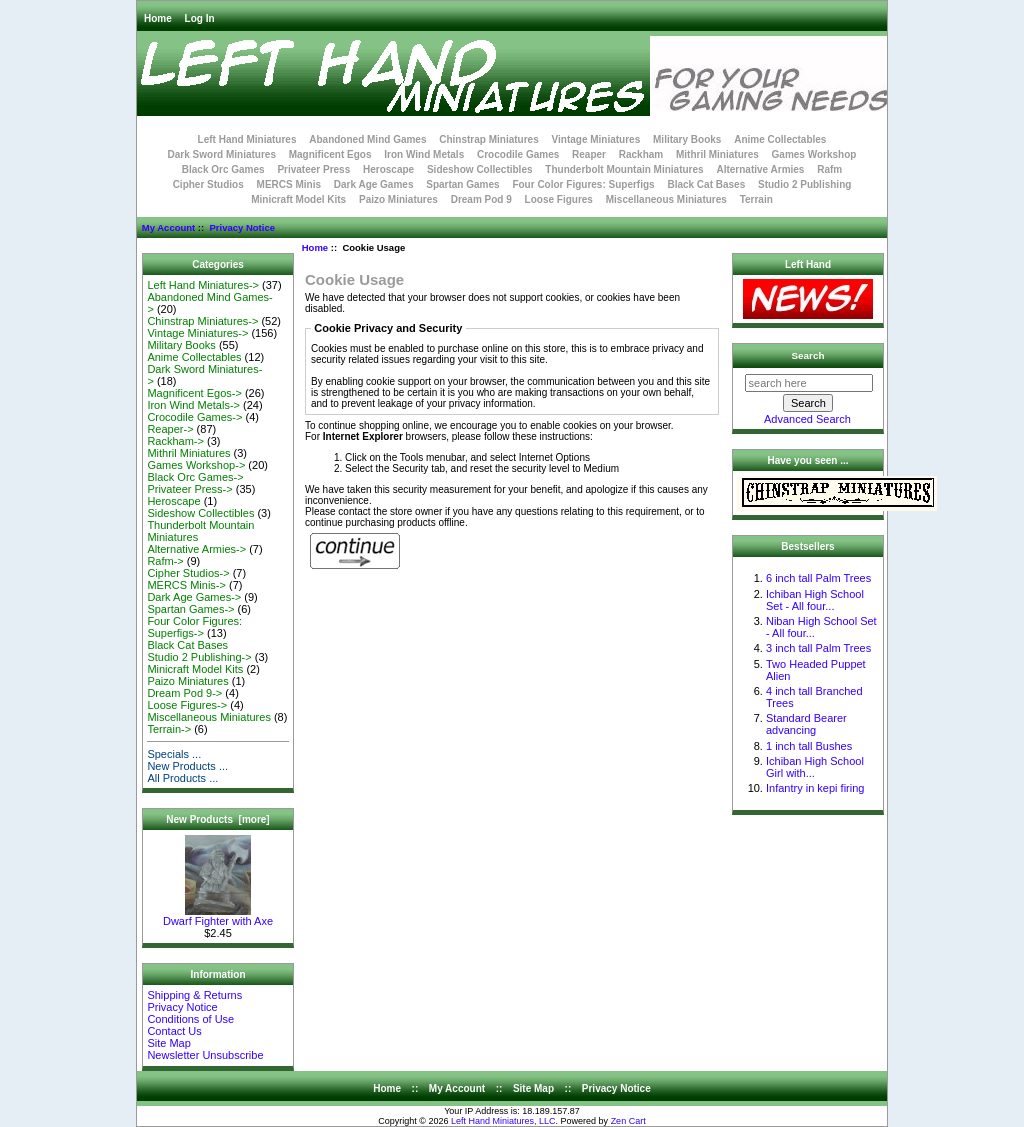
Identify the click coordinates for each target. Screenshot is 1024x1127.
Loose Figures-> (187, 705)
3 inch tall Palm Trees (818, 648)
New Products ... (187, 766)
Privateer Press (313, 169)
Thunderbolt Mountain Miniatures (624, 169)
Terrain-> (169, 729)
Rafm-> (165, 561)
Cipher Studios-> (188, 573)
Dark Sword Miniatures (222, 154)
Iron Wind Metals (424, 154)
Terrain (756, 199)
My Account (168, 227)
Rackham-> (175, 441)
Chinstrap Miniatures (488, 139)
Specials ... (174, 754)
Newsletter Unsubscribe (205, 1055)
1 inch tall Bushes (809, 746)
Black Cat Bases (706, 184)
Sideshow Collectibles (480, 169)
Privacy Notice (241, 227)
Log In (200, 18)
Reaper (589, 154)
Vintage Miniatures (596, 139)
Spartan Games (462, 184)
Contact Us (174, 1031)
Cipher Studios (208, 184)
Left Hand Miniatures (247, 139)
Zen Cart (628, 1121)
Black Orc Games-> (195, 477)
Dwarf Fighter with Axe (218, 916)
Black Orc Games (223, 169)
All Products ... (182, 778)
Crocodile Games (518, 154)
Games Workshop (814, 154)
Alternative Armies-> (196, 549)
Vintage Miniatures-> (197, 333)
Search (808, 355)
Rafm (829, 169)
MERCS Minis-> (186, 585)
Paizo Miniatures (398, 199)
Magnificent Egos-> (194, 393)
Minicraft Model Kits (298, 199)
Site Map (168, 1043)
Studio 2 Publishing (804, 184)
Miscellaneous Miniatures (666, 199)
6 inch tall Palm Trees (818, 578)
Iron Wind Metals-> (193, 405)
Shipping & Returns (194, 995)
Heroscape (388, 169)
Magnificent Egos (330, 154)
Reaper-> (170, 429)
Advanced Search (807, 419)
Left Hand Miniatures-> (203, 285)
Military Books (687, 139)
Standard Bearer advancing (806, 724)
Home (158, 18)
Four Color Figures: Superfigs (583, 184)
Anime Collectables (780, 139)
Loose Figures (559, 199)
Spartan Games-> (190, 609)
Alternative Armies (760, 169)
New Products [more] (217, 819)
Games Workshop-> (196, 465)
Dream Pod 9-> (184, 693)
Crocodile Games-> (194, 417)
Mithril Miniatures (717, 154)
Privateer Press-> (189, 489)
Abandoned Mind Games (367, 139)
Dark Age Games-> (194, 597)
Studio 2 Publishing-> (199, 657)
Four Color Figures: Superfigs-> (194, 627)
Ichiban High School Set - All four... (815, 600)
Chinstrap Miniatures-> (202, 321)
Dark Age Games (374, 184)
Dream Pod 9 (481, 199)
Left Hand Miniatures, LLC (503, 1121)
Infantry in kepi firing (815, 788)
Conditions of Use (190, 1019)
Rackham (641, 154)
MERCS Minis (289, 184)
